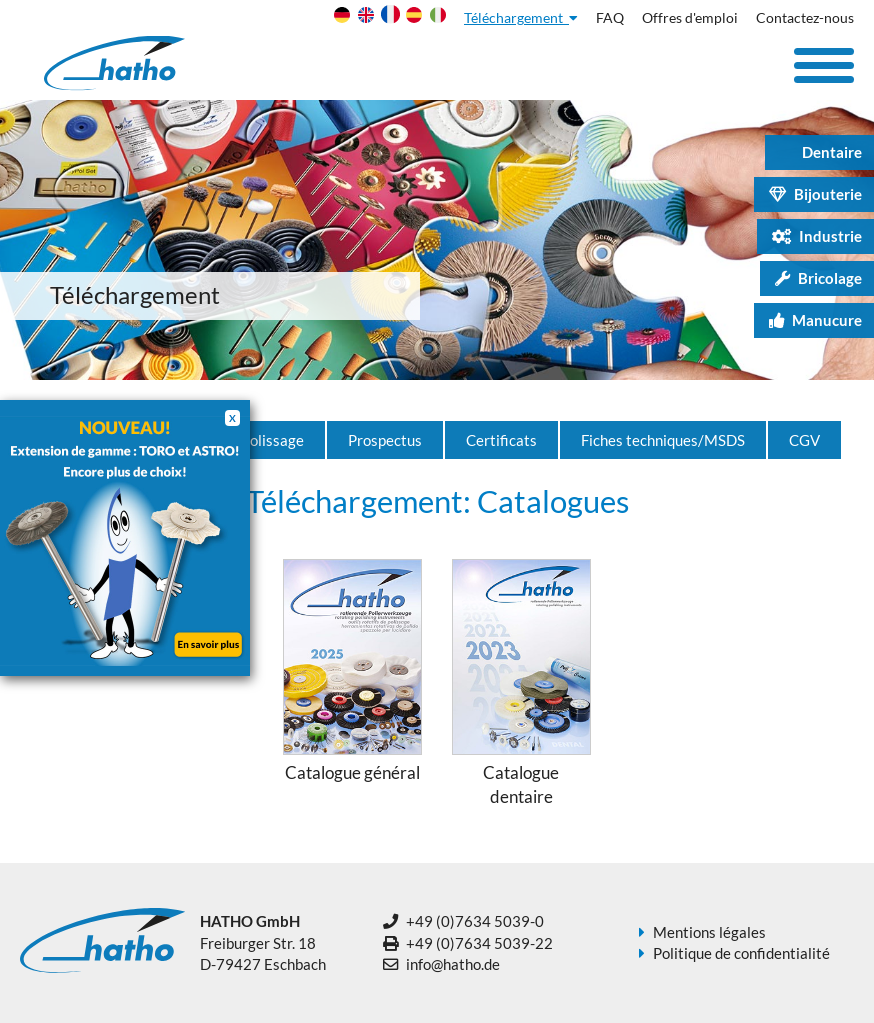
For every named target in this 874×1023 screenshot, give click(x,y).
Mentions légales (709, 932)
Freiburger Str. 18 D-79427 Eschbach (263, 942)
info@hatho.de (453, 964)
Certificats (501, 440)
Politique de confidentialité (741, 953)
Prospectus (385, 440)
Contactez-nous (805, 18)
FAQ (610, 18)
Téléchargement (521, 18)
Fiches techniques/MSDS (663, 440)
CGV (804, 440)
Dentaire (821, 152)
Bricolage (818, 278)
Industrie (817, 236)
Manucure (815, 320)
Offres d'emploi (690, 18)
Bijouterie (815, 194)
